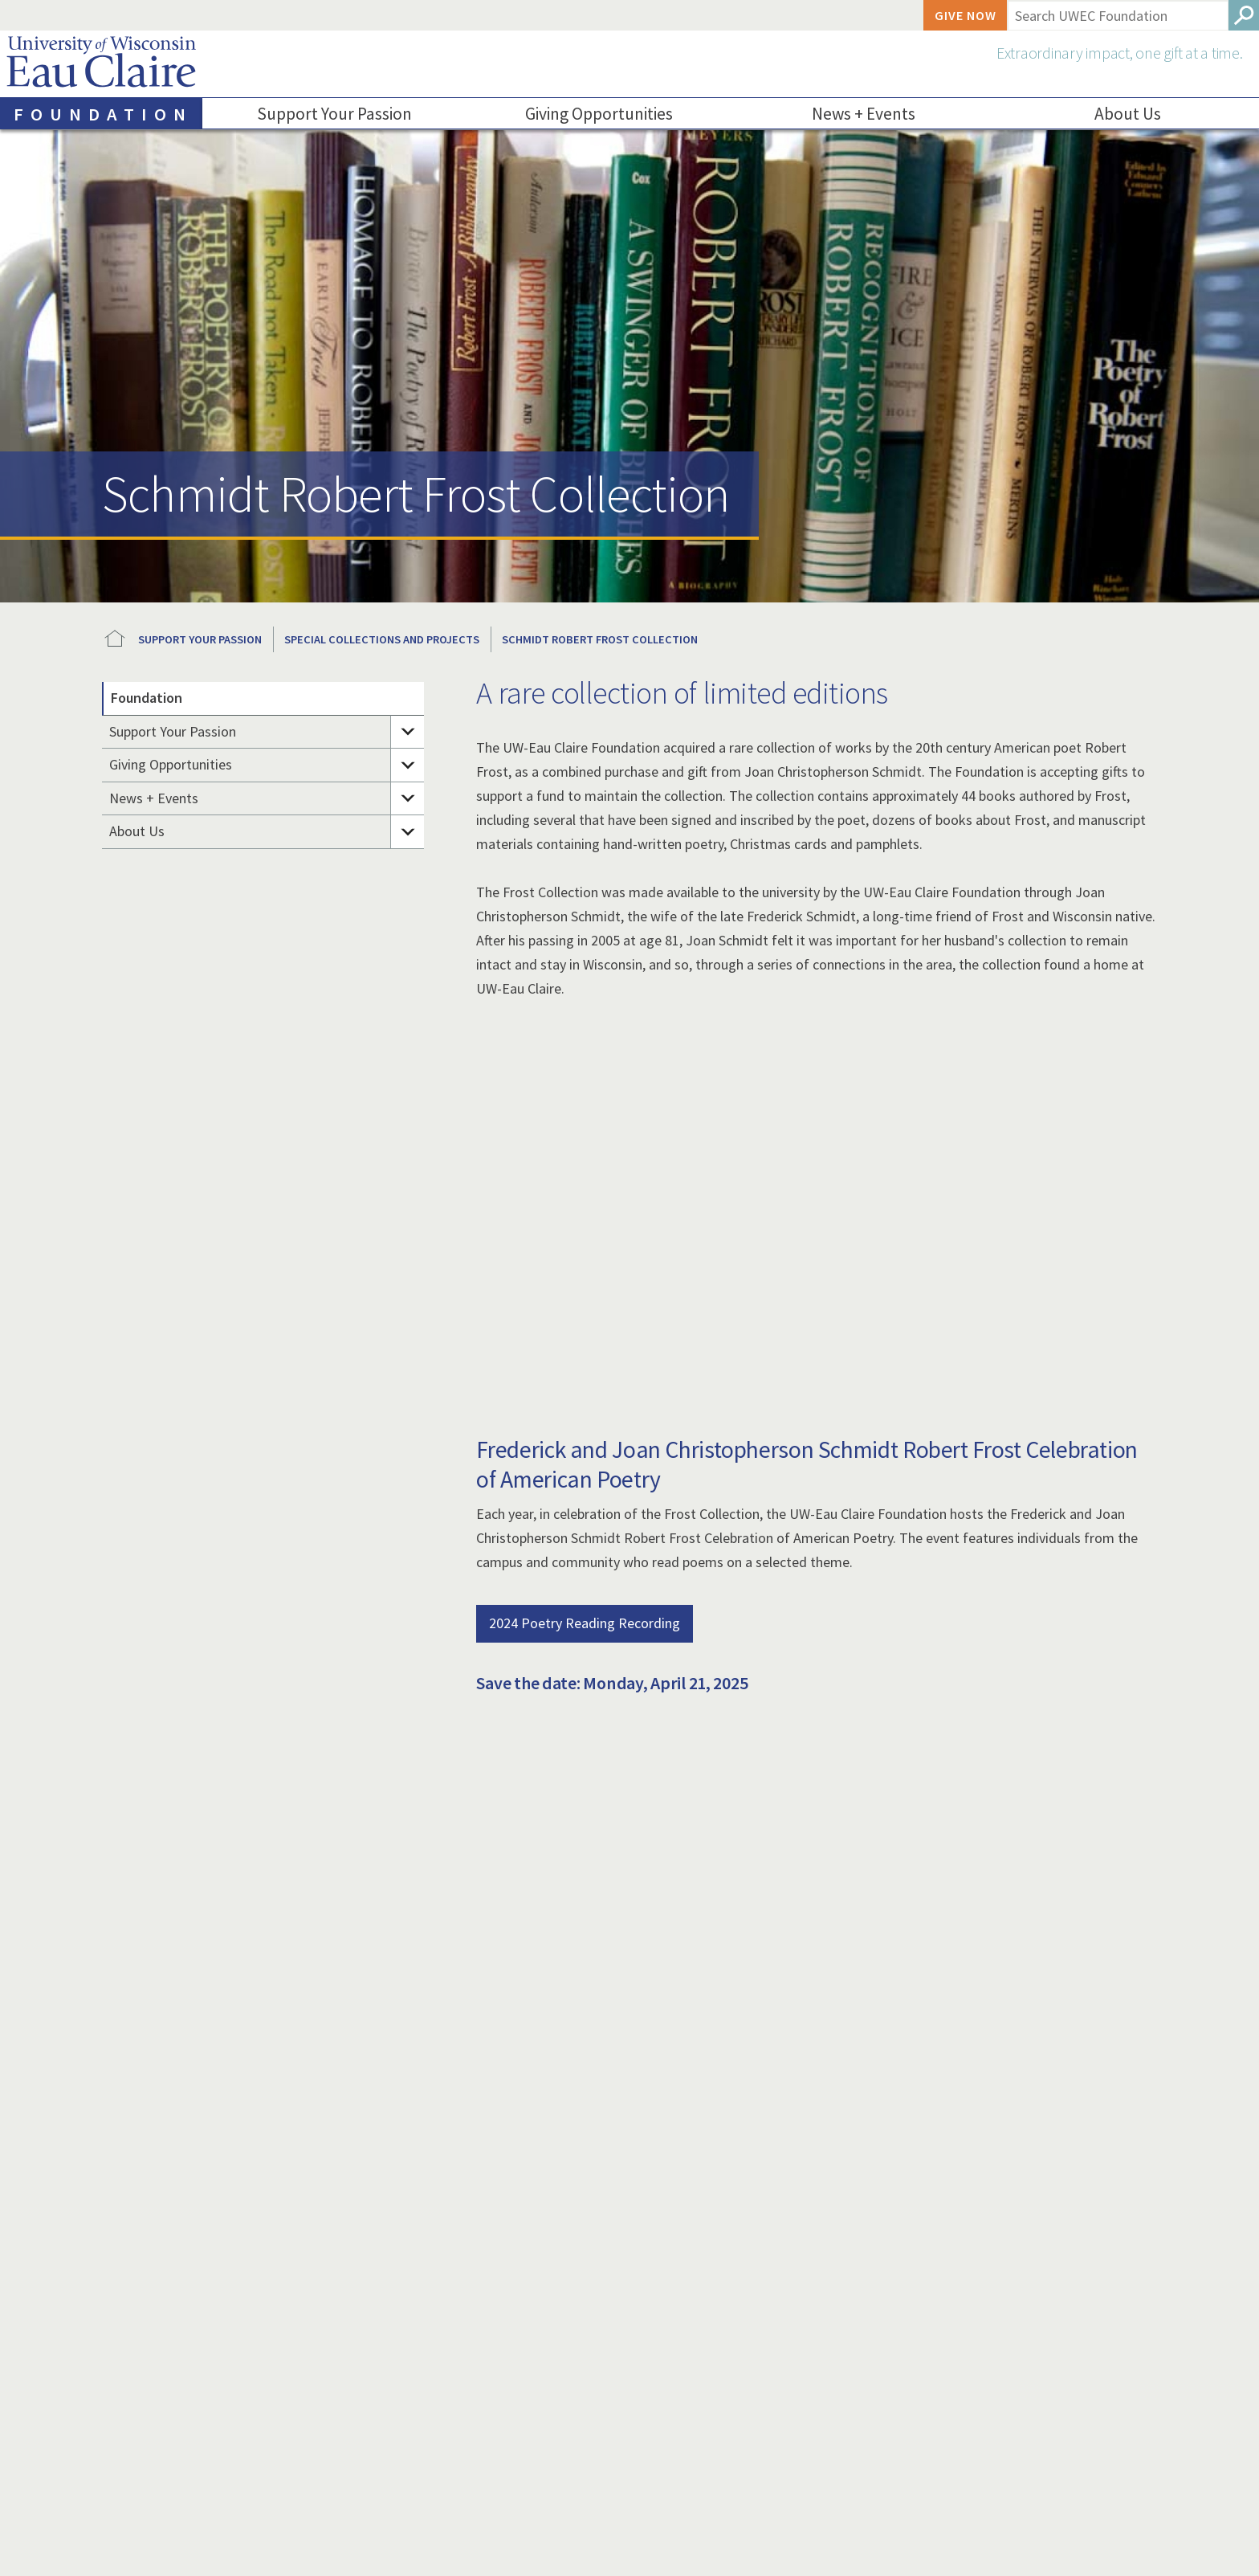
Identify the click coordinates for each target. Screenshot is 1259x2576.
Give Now (965, 15)
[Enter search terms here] (1117, 15)
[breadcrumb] (629, 639)
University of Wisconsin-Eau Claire (101, 65)
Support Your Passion (334, 114)
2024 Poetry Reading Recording (584, 1623)
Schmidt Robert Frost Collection (600, 639)
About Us (137, 831)
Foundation (146, 697)
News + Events (863, 114)
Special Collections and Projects (381, 639)
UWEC (115, 639)
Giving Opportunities (598, 114)
